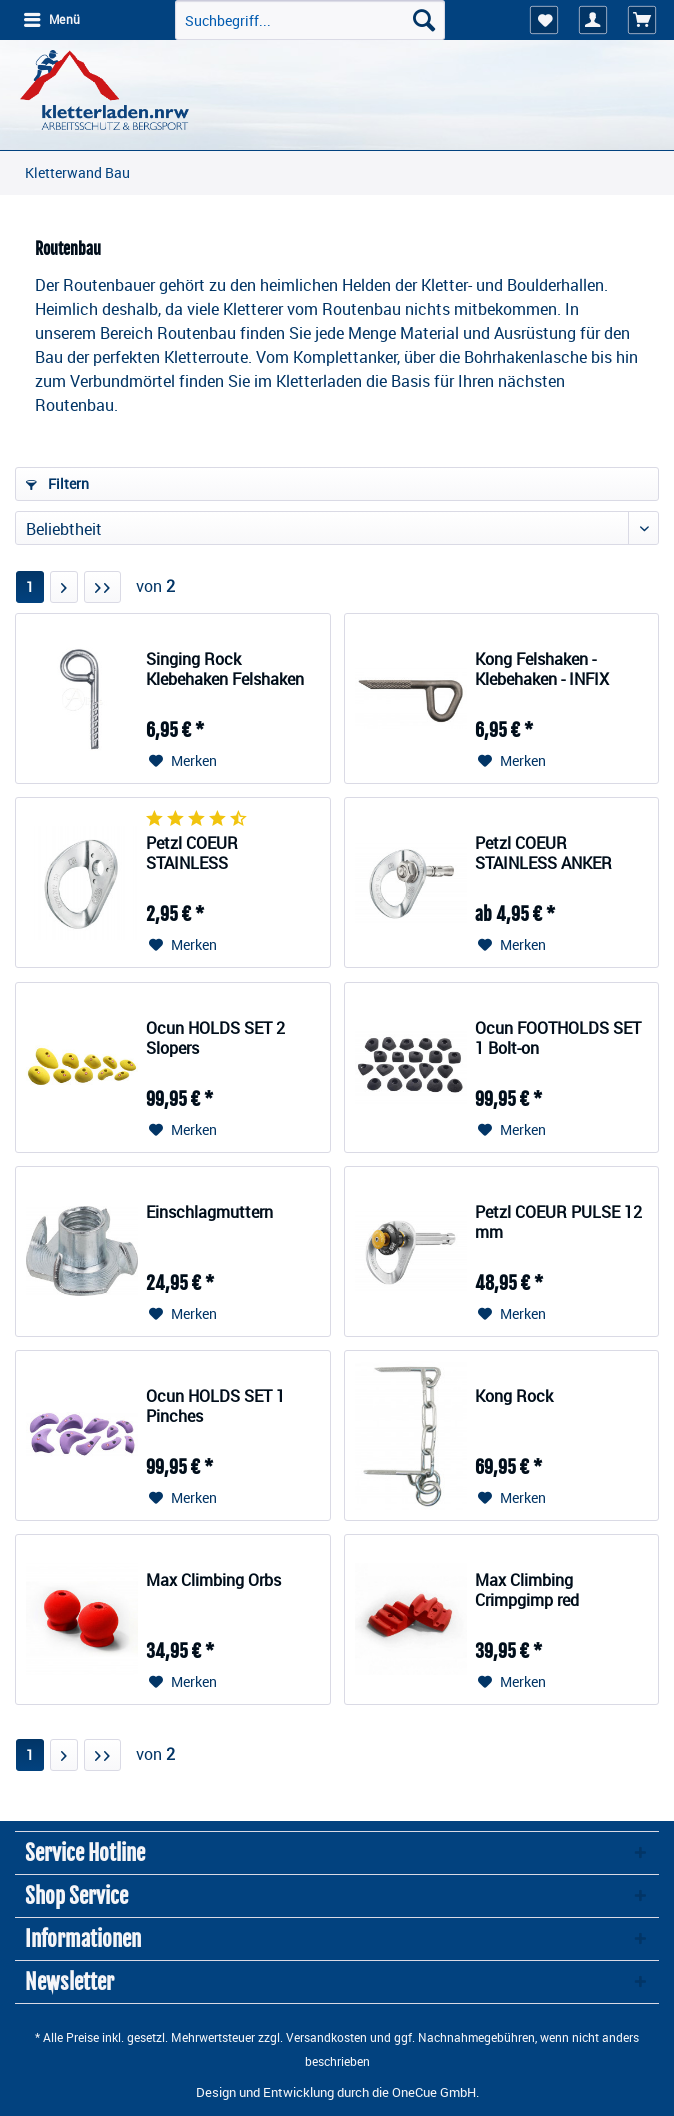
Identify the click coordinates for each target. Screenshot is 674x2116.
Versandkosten (326, 2037)
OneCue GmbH (434, 2092)
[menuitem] (51, 20)
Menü (52, 18)
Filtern (57, 483)
